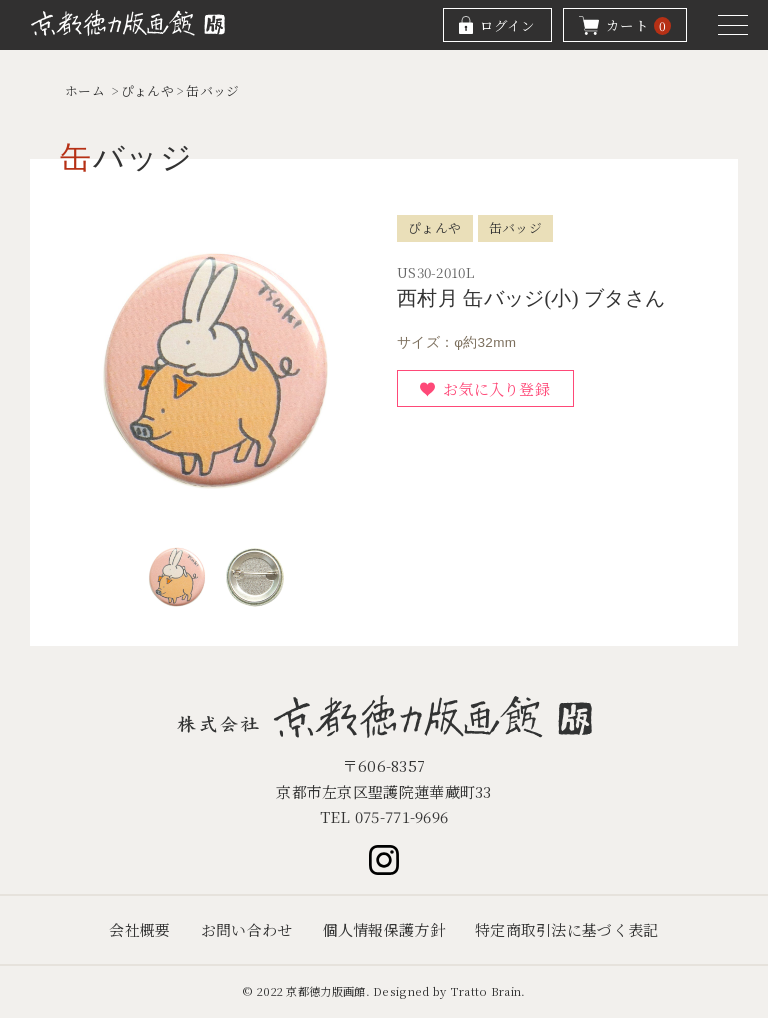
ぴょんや (147, 90)
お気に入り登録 (496, 388)
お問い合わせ (247, 929)
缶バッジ (212, 90)
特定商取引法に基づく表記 (567, 929)
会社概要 (139, 929)
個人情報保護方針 (384, 929)
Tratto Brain (486, 991)
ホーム (85, 90)
